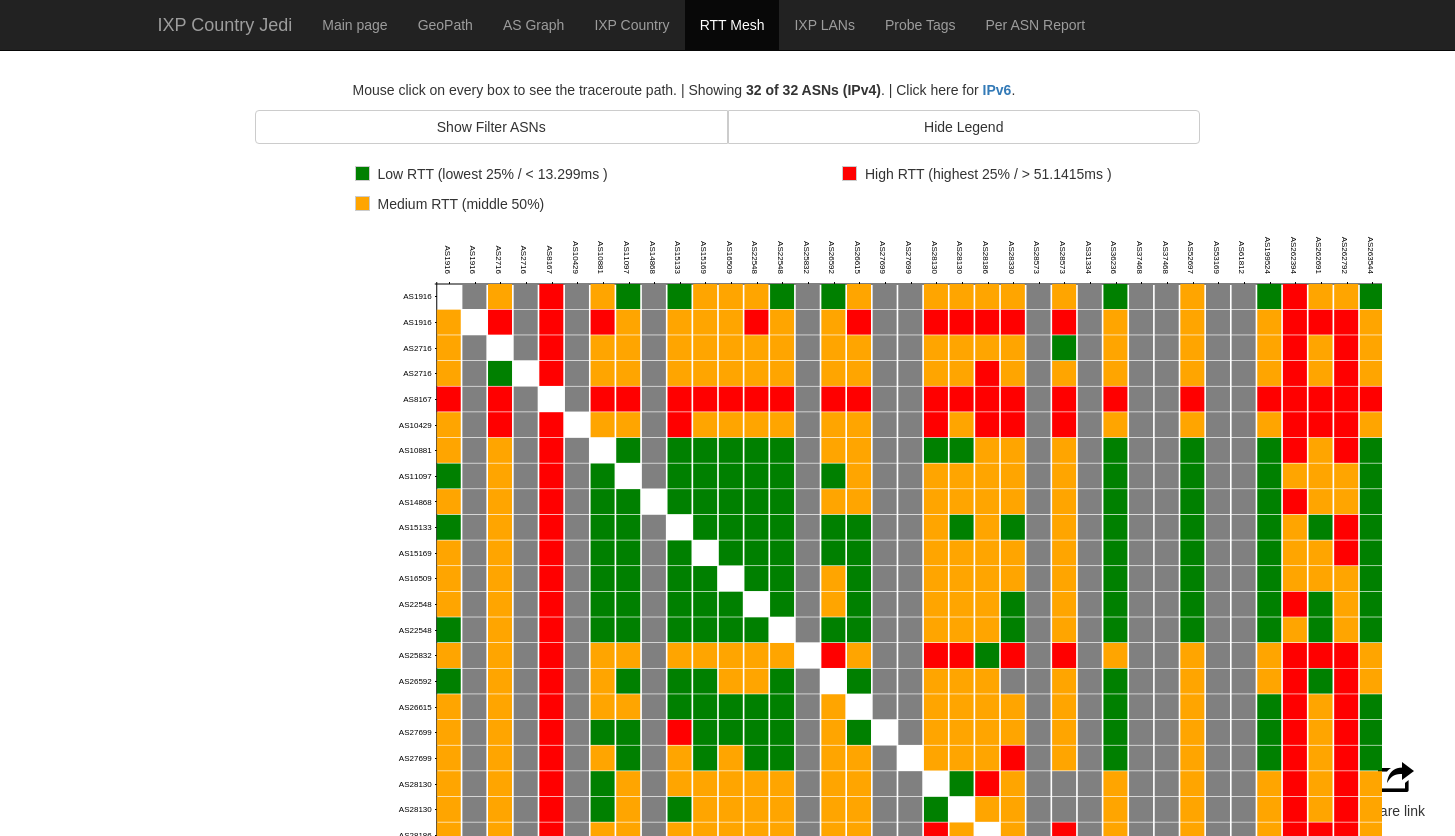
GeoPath (445, 25)
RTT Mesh (732, 25)
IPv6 (997, 90)
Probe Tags (920, 25)
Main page (354, 25)
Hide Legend (963, 127)
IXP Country (631, 25)
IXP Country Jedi (225, 25)
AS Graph (533, 25)
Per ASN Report (1035, 25)
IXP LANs (824, 25)
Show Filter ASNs (491, 127)
